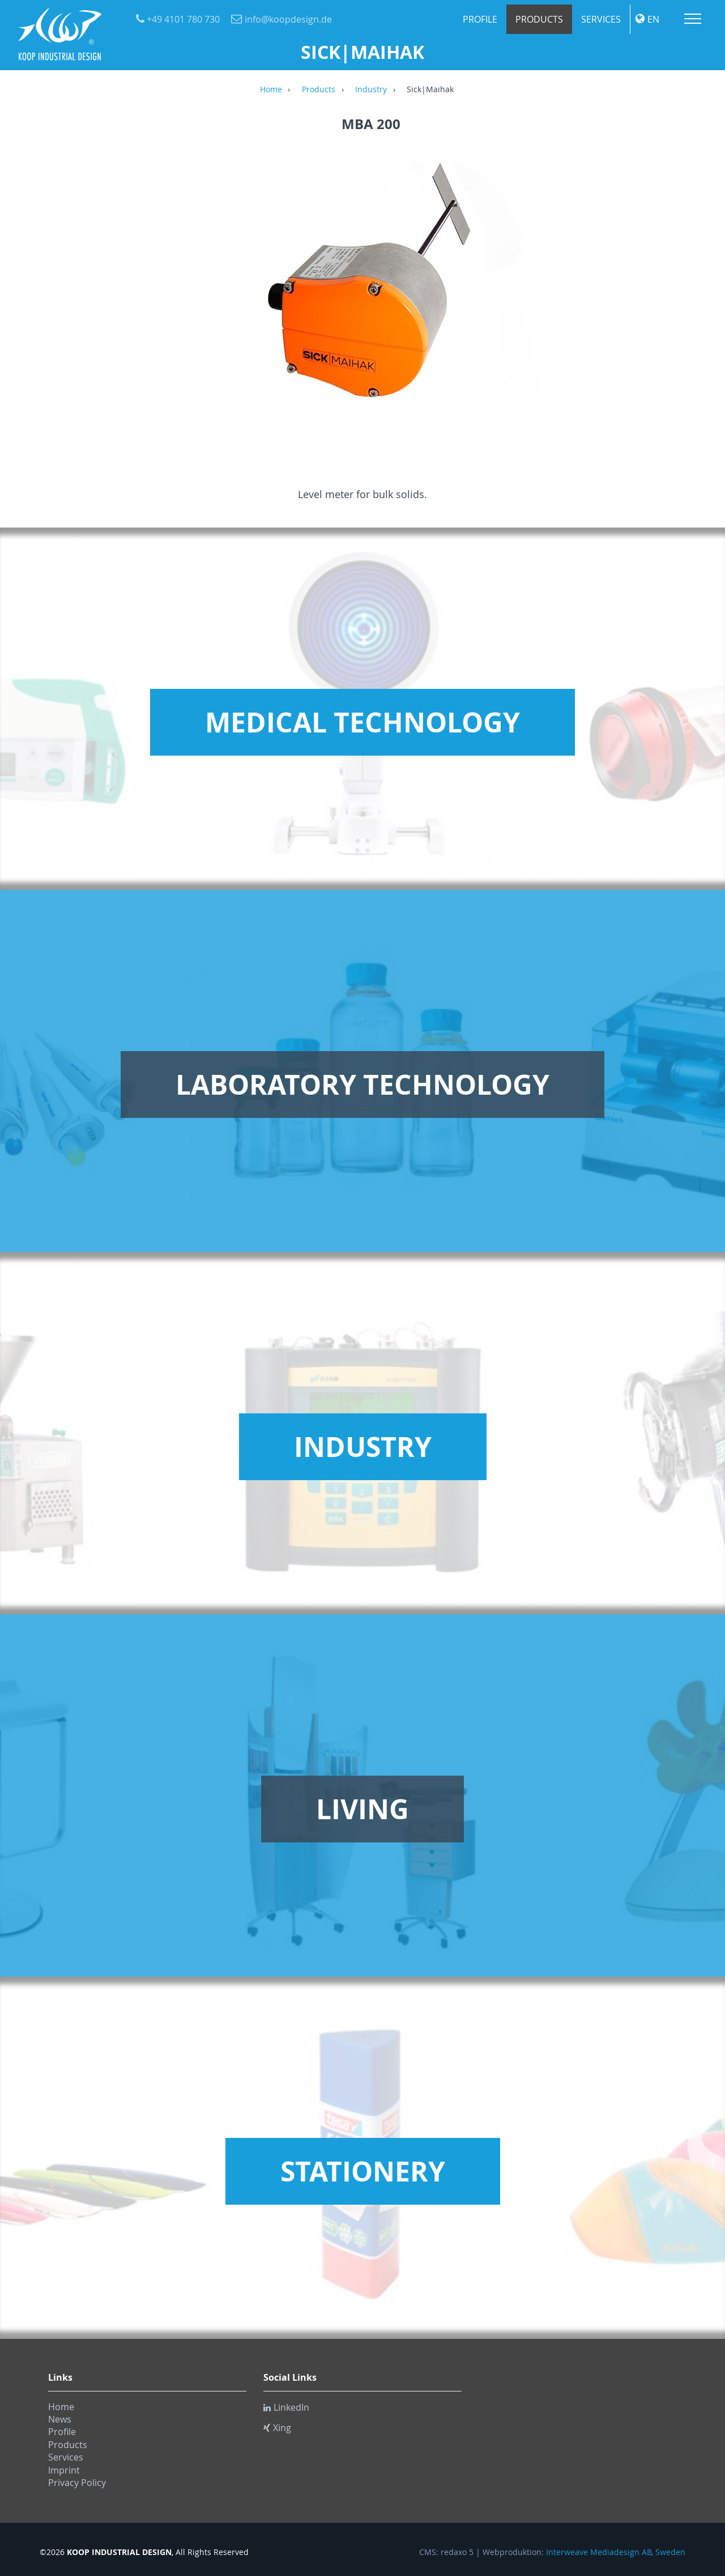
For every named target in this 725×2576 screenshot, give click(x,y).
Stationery (362, 2171)
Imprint (64, 2470)
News (59, 2419)
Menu (692, 18)
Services (601, 19)
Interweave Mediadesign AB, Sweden (615, 2552)
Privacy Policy (77, 2482)
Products (539, 19)
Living (362, 1809)
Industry (371, 90)
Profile (480, 19)
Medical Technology (362, 722)
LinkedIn (286, 2407)
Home (271, 90)
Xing (277, 2427)
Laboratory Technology (362, 1084)
